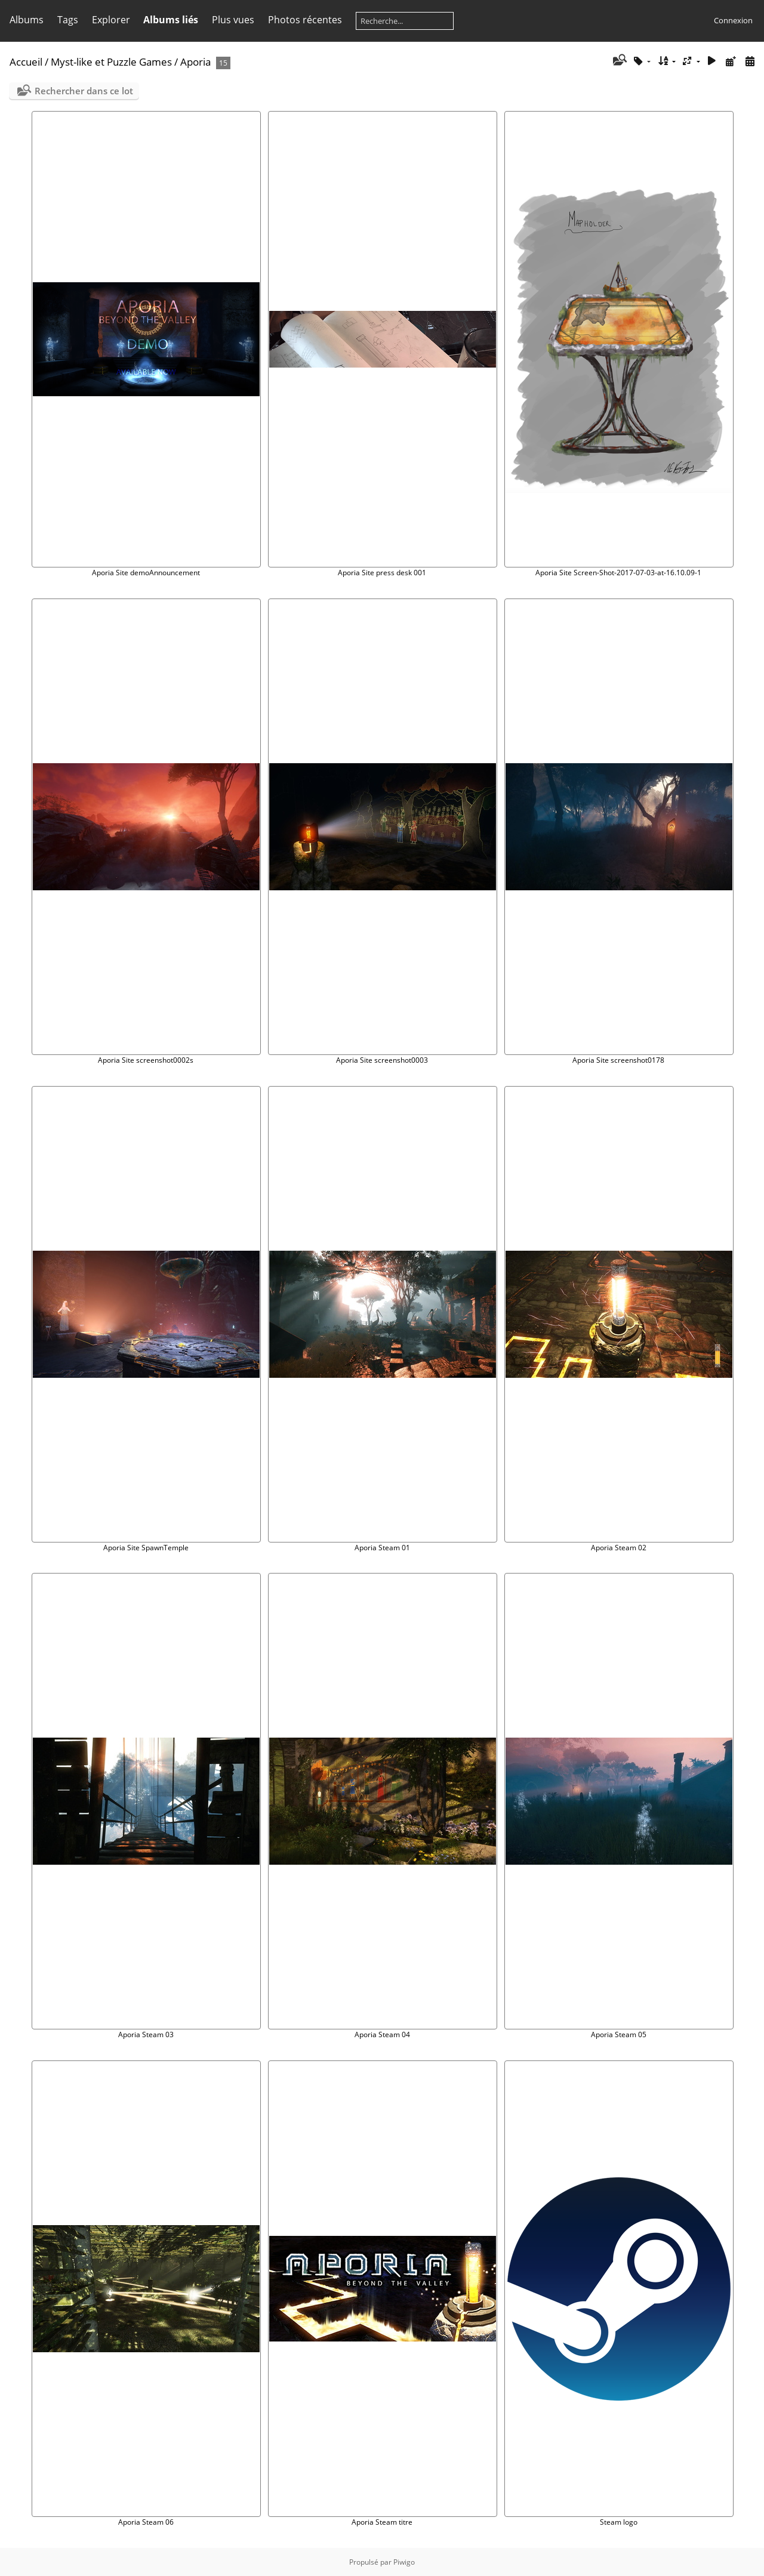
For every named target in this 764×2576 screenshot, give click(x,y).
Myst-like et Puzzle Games (111, 62)
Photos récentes (305, 19)
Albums (27, 19)
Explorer (111, 19)
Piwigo (404, 2562)
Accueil (26, 62)
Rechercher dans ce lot (84, 91)
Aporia (195, 62)
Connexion (733, 20)
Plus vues (233, 19)
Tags (67, 19)
